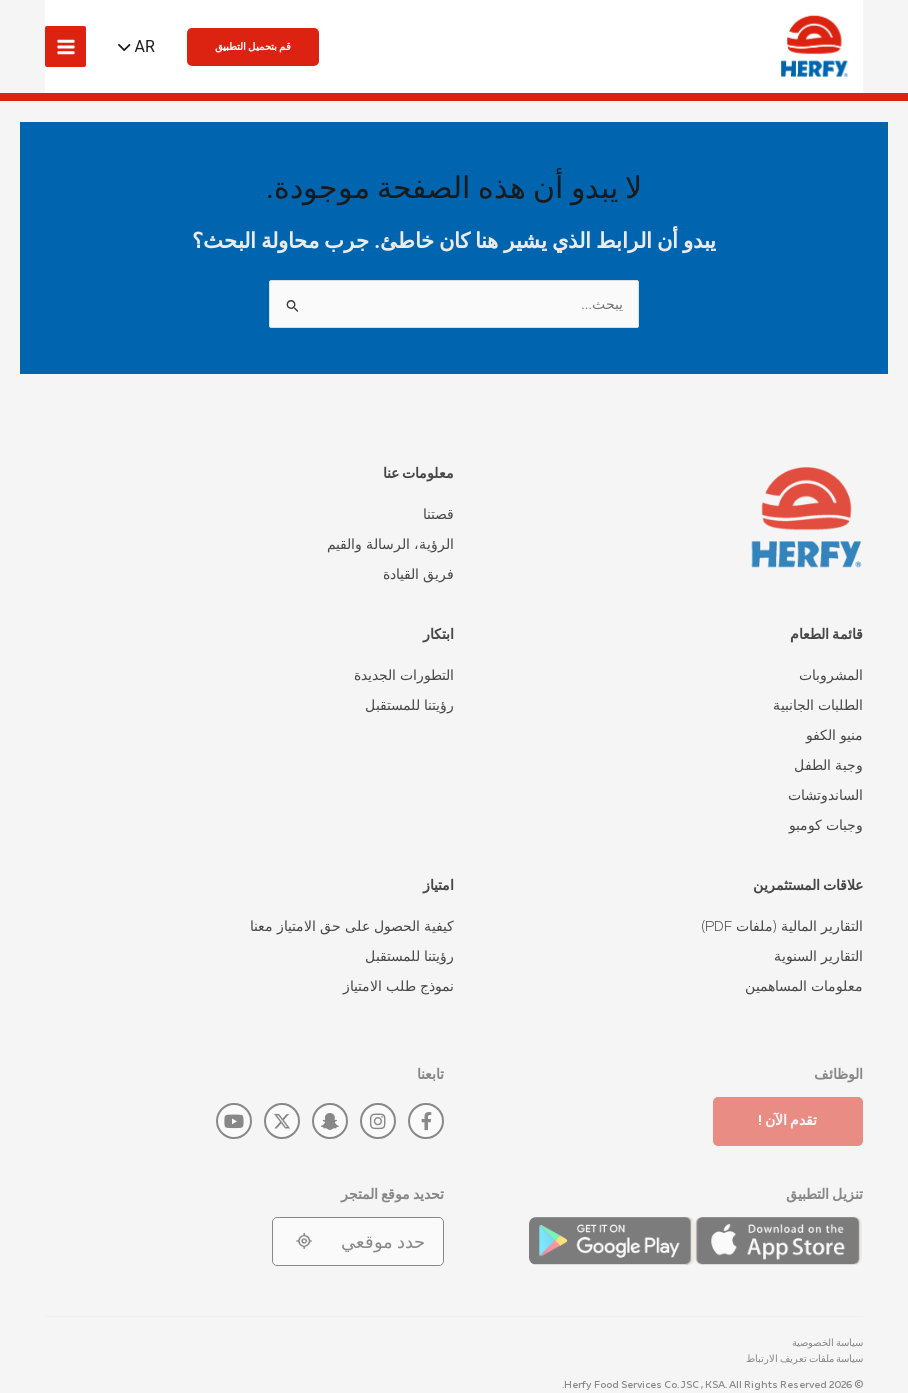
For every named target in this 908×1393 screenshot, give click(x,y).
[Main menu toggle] (65, 46)
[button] (253, 47)
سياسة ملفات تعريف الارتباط (804, 1359)
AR (145, 46)
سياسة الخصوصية (827, 1343)
